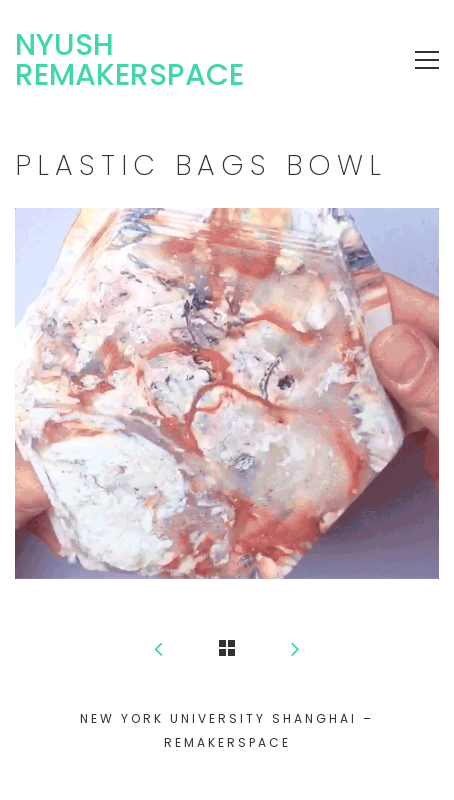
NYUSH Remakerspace (129, 60)
